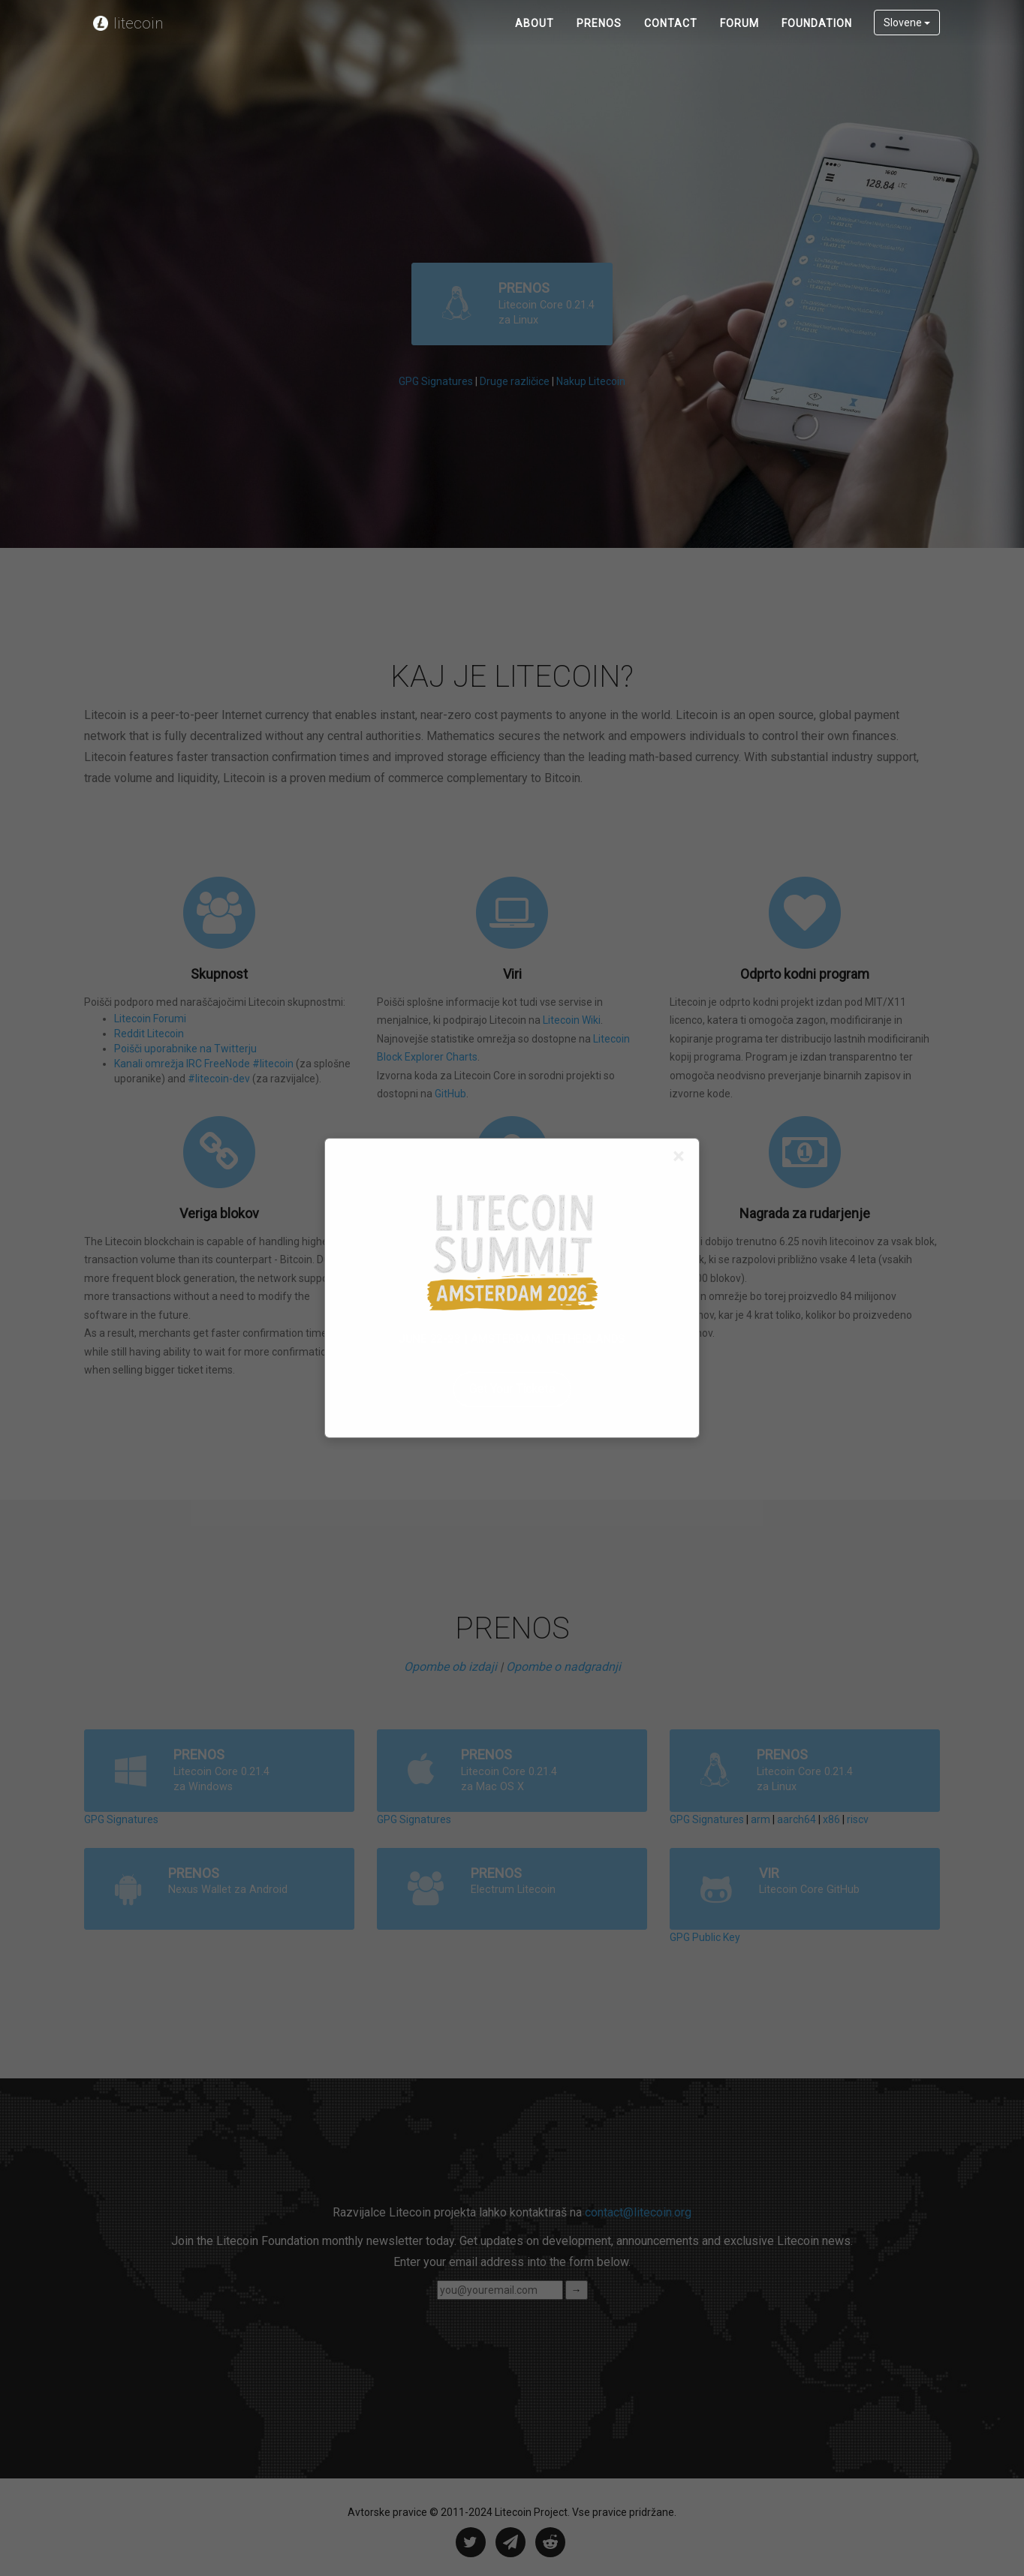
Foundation (817, 38)
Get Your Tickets (512, 1389)
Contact (670, 38)
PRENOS (599, 38)
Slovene (907, 37)
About (534, 38)
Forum (739, 38)
